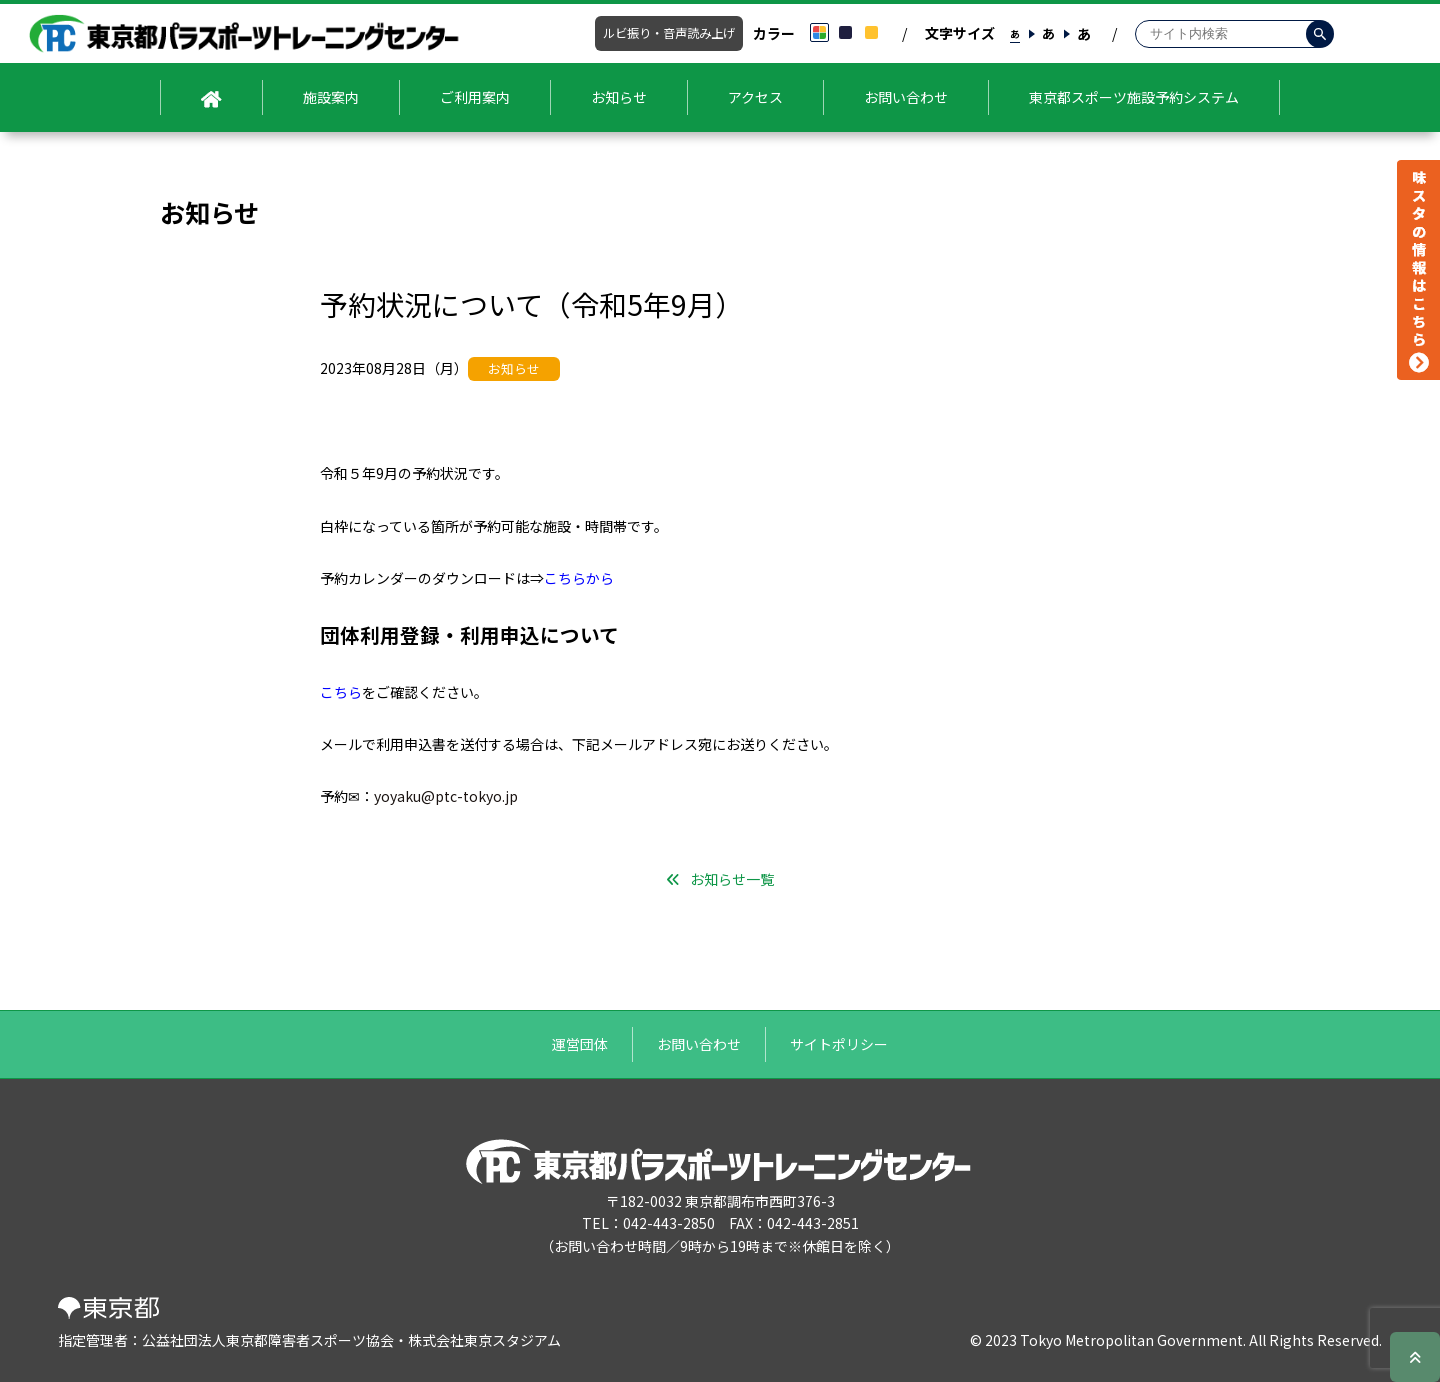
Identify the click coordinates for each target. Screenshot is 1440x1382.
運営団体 (580, 1044)
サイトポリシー (839, 1044)
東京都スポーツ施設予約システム (1134, 97)
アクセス (755, 97)
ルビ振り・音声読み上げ (669, 33)
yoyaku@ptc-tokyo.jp (446, 796)
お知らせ (619, 97)
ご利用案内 (475, 97)
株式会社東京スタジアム (484, 1340)
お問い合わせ (906, 97)
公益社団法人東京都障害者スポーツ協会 (268, 1340)
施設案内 (331, 97)
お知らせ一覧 (732, 879)
